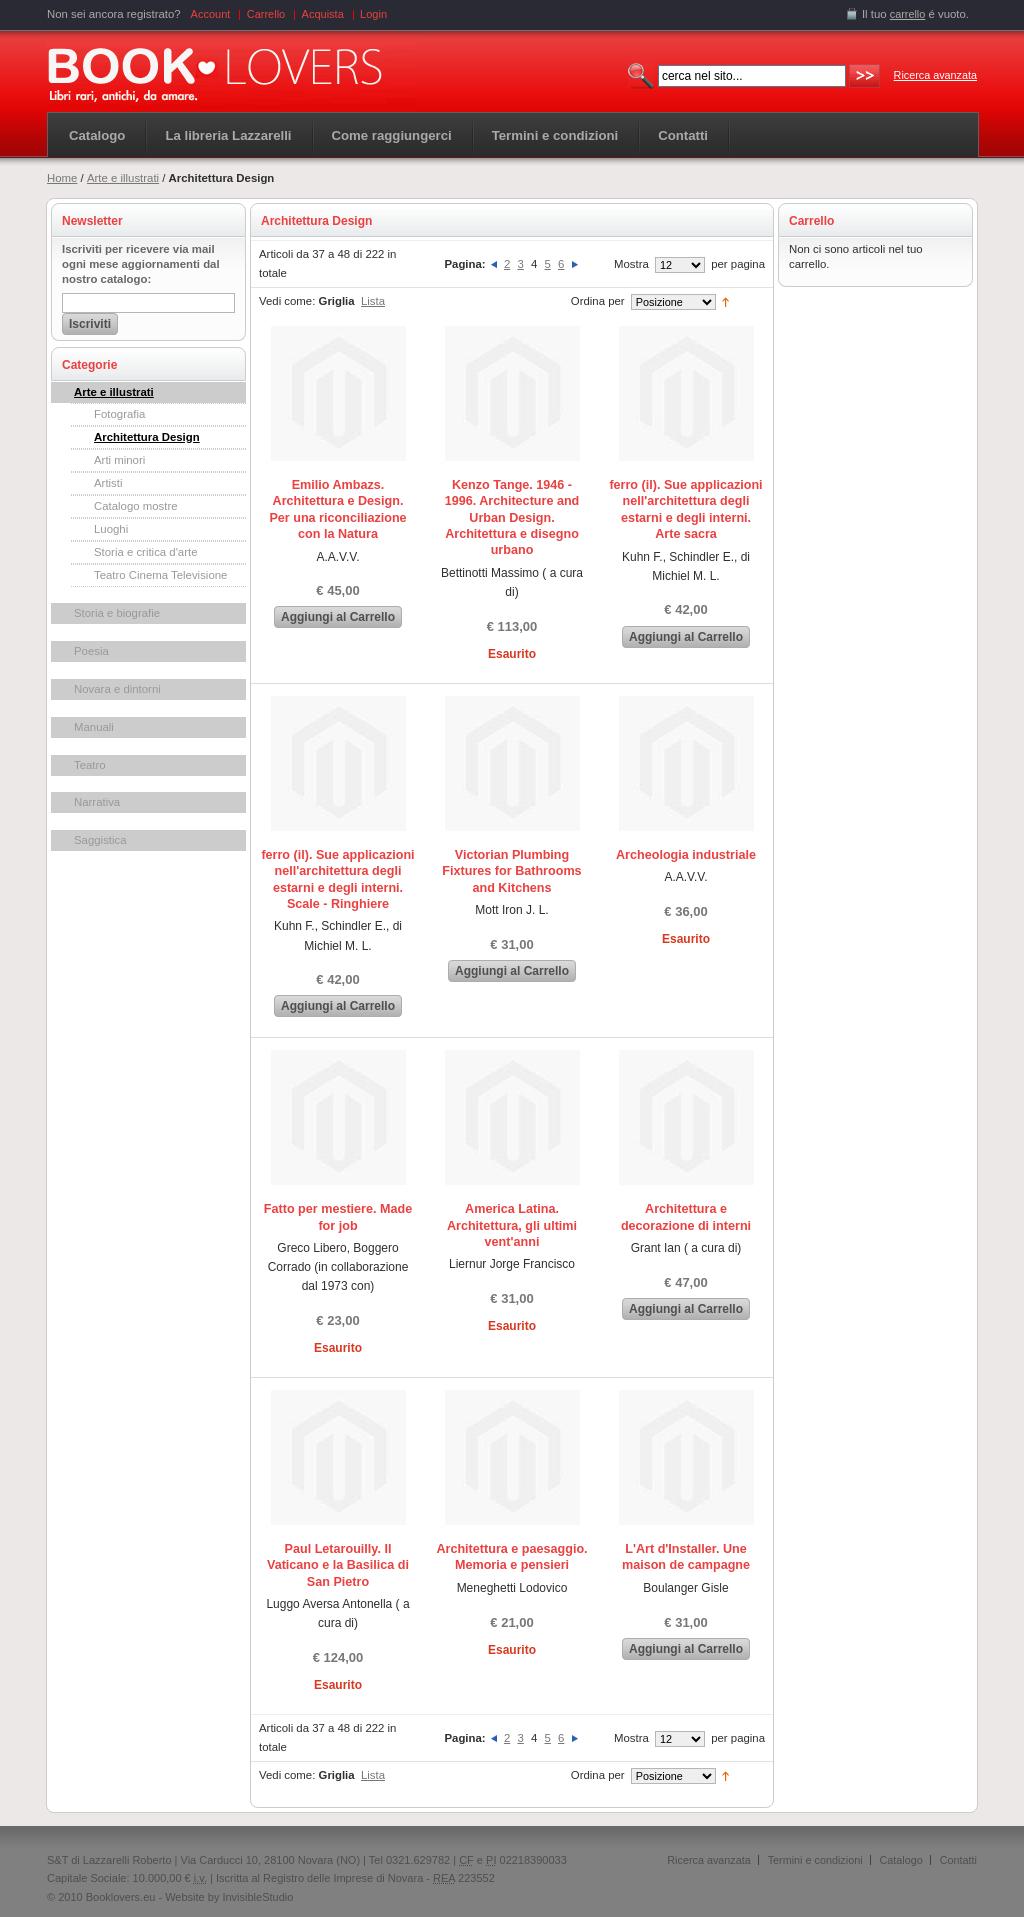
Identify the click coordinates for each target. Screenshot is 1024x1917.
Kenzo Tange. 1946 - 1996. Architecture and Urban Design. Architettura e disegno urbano (512, 518)
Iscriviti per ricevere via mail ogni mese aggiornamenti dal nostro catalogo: (141, 264)
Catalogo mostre (136, 506)
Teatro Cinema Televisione (160, 575)
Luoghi (111, 529)
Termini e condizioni (815, 1860)
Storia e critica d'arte (145, 552)
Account (211, 14)
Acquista (323, 14)
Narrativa (97, 802)
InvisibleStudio (257, 1897)
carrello (908, 14)
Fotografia (119, 414)
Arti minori (119, 460)
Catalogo (97, 135)
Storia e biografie (117, 613)
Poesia (91, 651)
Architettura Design (147, 437)
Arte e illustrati (123, 178)
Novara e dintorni (117, 689)
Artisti (108, 483)
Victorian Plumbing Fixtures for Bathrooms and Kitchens (511, 871)
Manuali (94, 727)
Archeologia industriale (686, 855)
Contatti (958, 1860)
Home (62, 178)
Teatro (90, 765)
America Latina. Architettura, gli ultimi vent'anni (512, 1225)
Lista (373, 301)
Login (373, 14)
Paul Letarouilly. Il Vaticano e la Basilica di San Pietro (338, 1565)
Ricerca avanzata (935, 75)
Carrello (266, 14)
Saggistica (100, 840)
